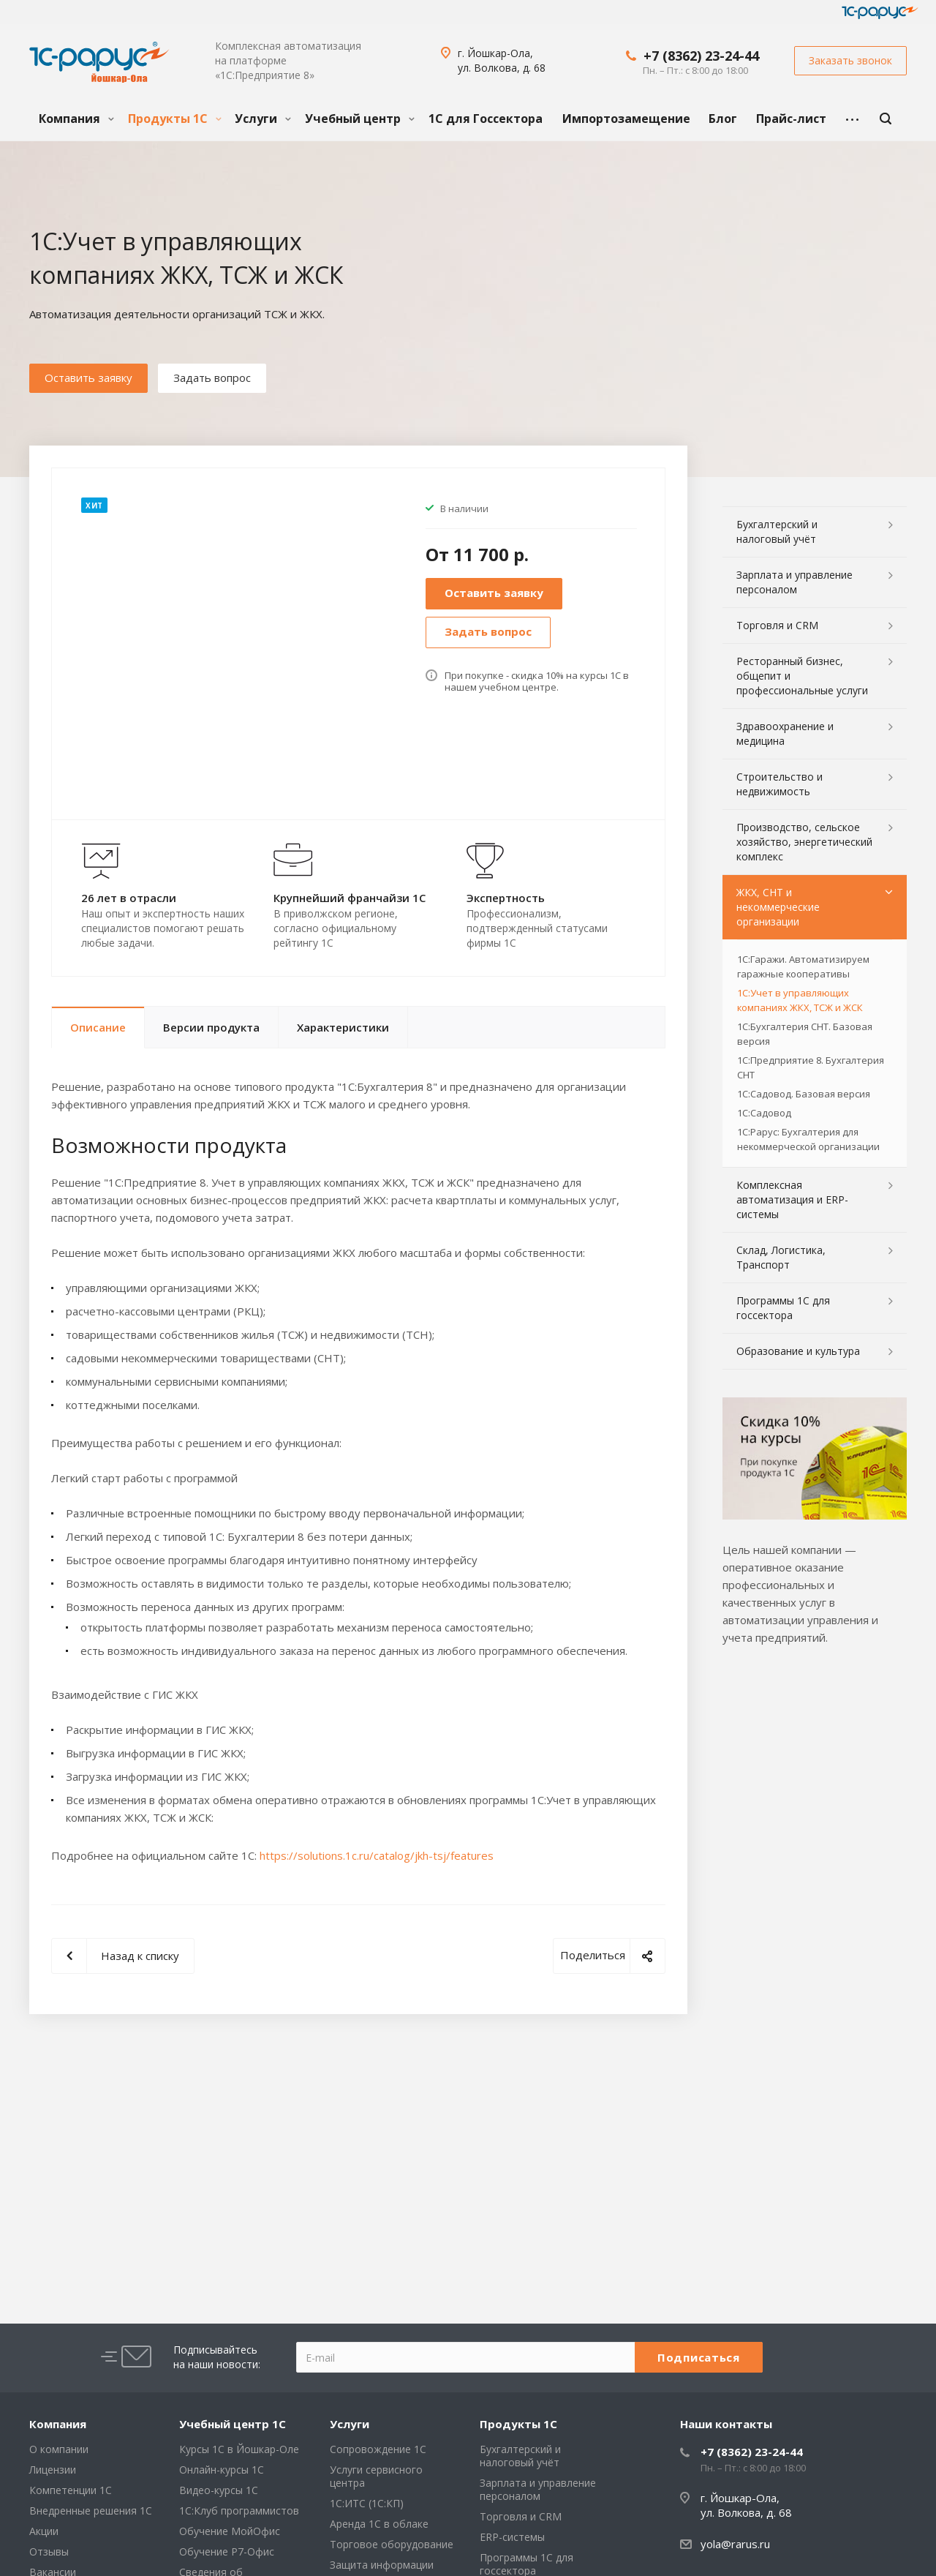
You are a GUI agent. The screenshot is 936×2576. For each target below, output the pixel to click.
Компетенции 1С (70, 2490)
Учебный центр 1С (232, 2424)
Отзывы (49, 2551)
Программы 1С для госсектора (783, 1307)
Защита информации (382, 2565)
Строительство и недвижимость (779, 784)
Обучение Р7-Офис (226, 2551)
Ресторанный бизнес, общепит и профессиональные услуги (802, 675)
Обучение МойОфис (229, 2531)
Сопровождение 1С (378, 2449)
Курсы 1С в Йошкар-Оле (239, 2449)
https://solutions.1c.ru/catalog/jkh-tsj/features (377, 1855)
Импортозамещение (626, 118)
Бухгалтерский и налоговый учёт (777, 531)
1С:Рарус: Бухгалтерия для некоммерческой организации (808, 1139)
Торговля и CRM (777, 625)
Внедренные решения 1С (90, 2510)
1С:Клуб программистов (239, 2510)
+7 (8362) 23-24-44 (701, 55)
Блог (723, 118)
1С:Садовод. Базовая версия (803, 1093)
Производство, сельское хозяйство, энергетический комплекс (804, 841)
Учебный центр (360, 118)
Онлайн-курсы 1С (221, 2470)
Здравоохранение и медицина (785, 733)
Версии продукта (211, 1027)
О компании (58, 2449)
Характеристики (343, 1027)
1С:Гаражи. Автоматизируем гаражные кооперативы (803, 966)
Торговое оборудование (391, 2544)
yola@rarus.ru (735, 2543)
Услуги (263, 118)
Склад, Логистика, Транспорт (781, 1257)
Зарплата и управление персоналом (794, 582)
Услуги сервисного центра (376, 2476)
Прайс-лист (791, 118)
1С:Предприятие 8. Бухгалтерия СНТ (810, 1067)
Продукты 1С (175, 118)
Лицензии (52, 2470)
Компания (76, 118)
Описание (98, 1027)
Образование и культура (798, 1351)
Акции (43, 2531)
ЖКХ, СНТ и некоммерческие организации (778, 906)
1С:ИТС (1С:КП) (367, 2503)
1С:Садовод (764, 1112)
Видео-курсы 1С (218, 2490)
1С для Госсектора (486, 118)
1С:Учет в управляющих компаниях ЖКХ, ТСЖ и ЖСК (800, 1000)
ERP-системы (512, 2537)
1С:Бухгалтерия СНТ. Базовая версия (804, 1034)
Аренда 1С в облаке (379, 2524)
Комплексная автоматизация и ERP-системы (792, 1199)
